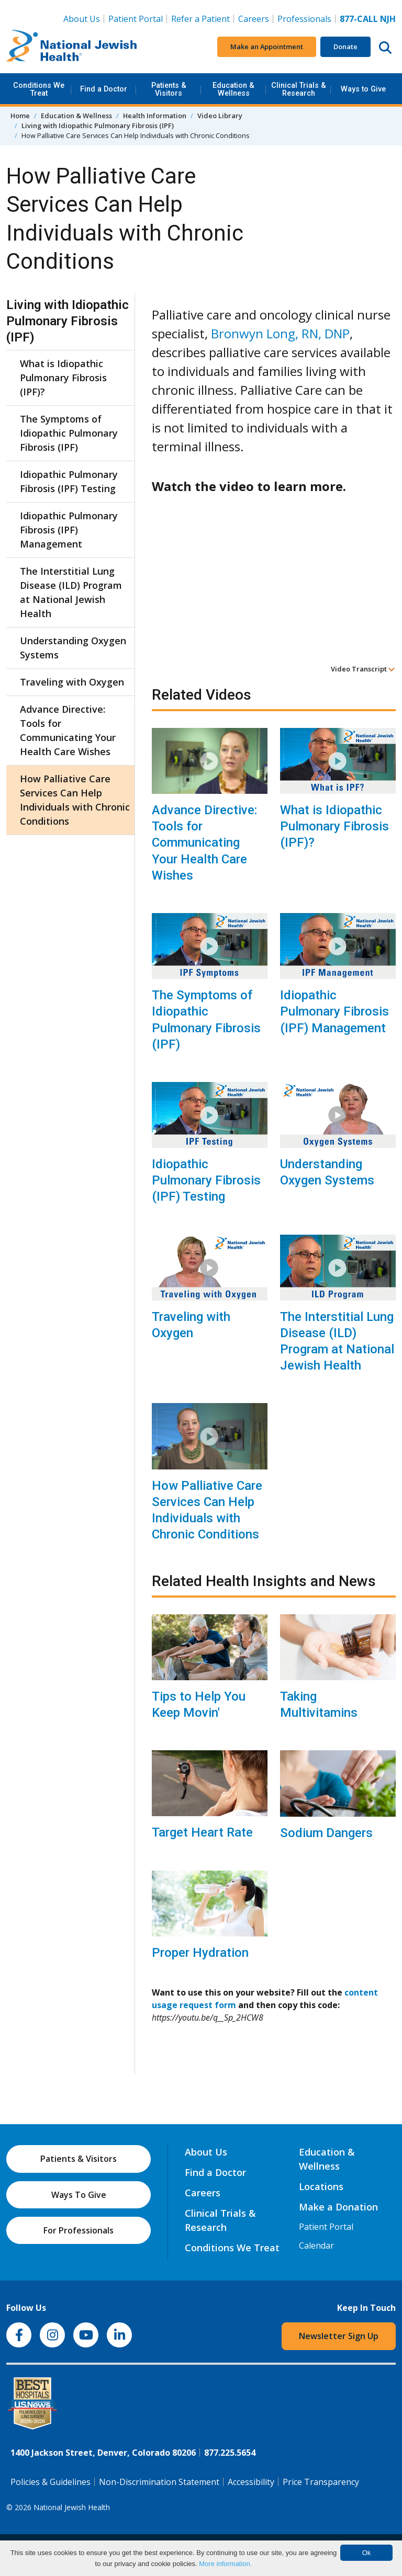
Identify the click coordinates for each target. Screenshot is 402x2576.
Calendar (316, 2245)
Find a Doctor (103, 89)
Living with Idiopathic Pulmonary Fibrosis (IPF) (97, 125)
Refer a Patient (200, 19)
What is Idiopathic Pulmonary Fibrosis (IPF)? (334, 826)
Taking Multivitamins (319, 1704)
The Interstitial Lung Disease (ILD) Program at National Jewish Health (337, 1341)
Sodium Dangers (326, 1833)
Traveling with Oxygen (191, 1324)
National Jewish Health (72, 2507)
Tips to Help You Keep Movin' (198, 1704)
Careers (253, 19)
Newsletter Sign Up (338, 2336)
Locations (321, 2186)
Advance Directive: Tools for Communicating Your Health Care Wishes (204, 843)
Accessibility (251, 2482)
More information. (225, 2564)
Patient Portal (135, 19)
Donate (345, 46)
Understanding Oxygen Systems (327, 1172)
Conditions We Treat (38, 89)
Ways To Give (78, 2195)
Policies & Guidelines (50, 2482)
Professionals (304, 19)
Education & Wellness (233, 89)
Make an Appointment (266, 46)
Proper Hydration (200, 1952)
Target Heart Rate (202, 1832)
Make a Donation (338, 2207)
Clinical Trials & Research (298, 89)
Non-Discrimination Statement (159, 2482)
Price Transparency (321, 2482)
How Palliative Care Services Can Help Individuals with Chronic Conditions (207, 1510)
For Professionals (78, 2230)
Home (20, 115)
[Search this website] (385, 47)
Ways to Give (363, 89)
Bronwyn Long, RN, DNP (280, 333)
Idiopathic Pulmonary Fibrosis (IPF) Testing (206, 1180)
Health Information (154, 115)
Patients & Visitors (168, 89)
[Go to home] (71, 47)
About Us (81, 19)
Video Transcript (363, 669)
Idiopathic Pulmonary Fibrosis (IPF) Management (334, 1011)
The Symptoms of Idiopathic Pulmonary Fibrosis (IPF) (206, 1020)
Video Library (219, 115)
